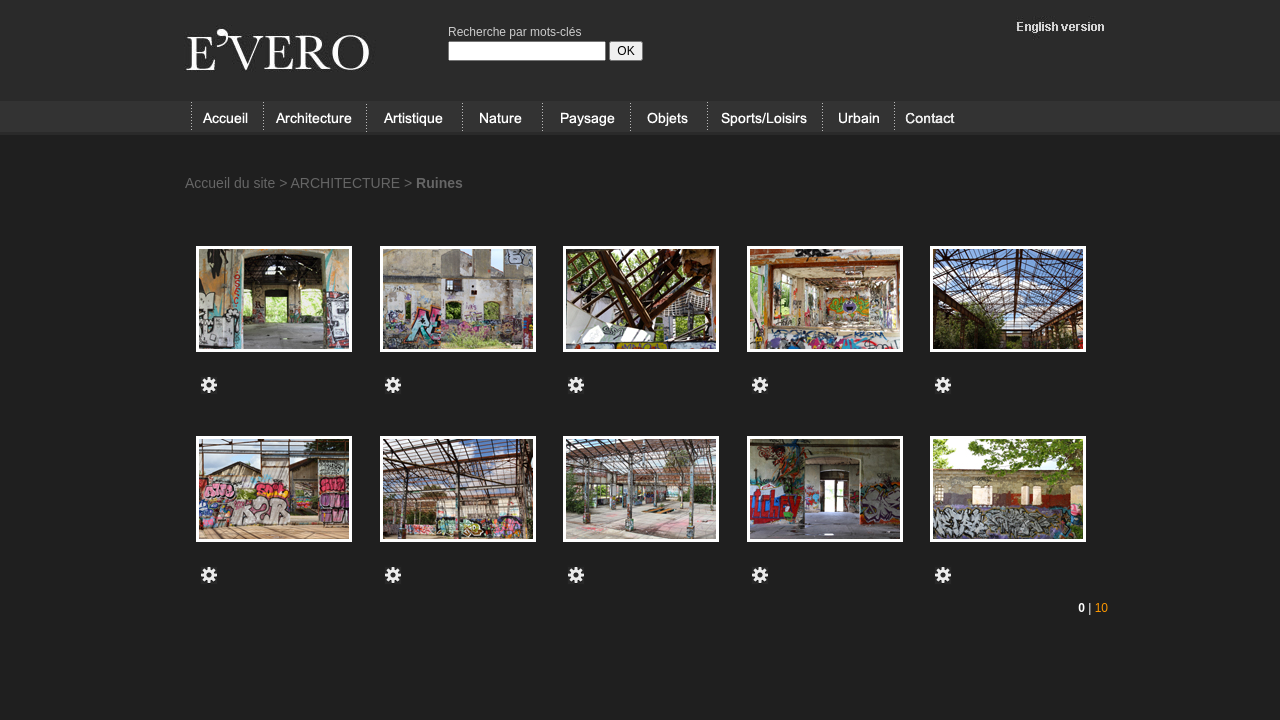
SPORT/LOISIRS (765, 118)
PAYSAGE (586, 118)
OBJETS (668, 118)
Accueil (227, 118)
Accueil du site (230, 183)
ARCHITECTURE (314, 118)
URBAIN (858, 118)
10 (1101, 608)
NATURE (502, 118)
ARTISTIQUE (414, 118)
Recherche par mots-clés (514, 32)
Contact (930, 118)
